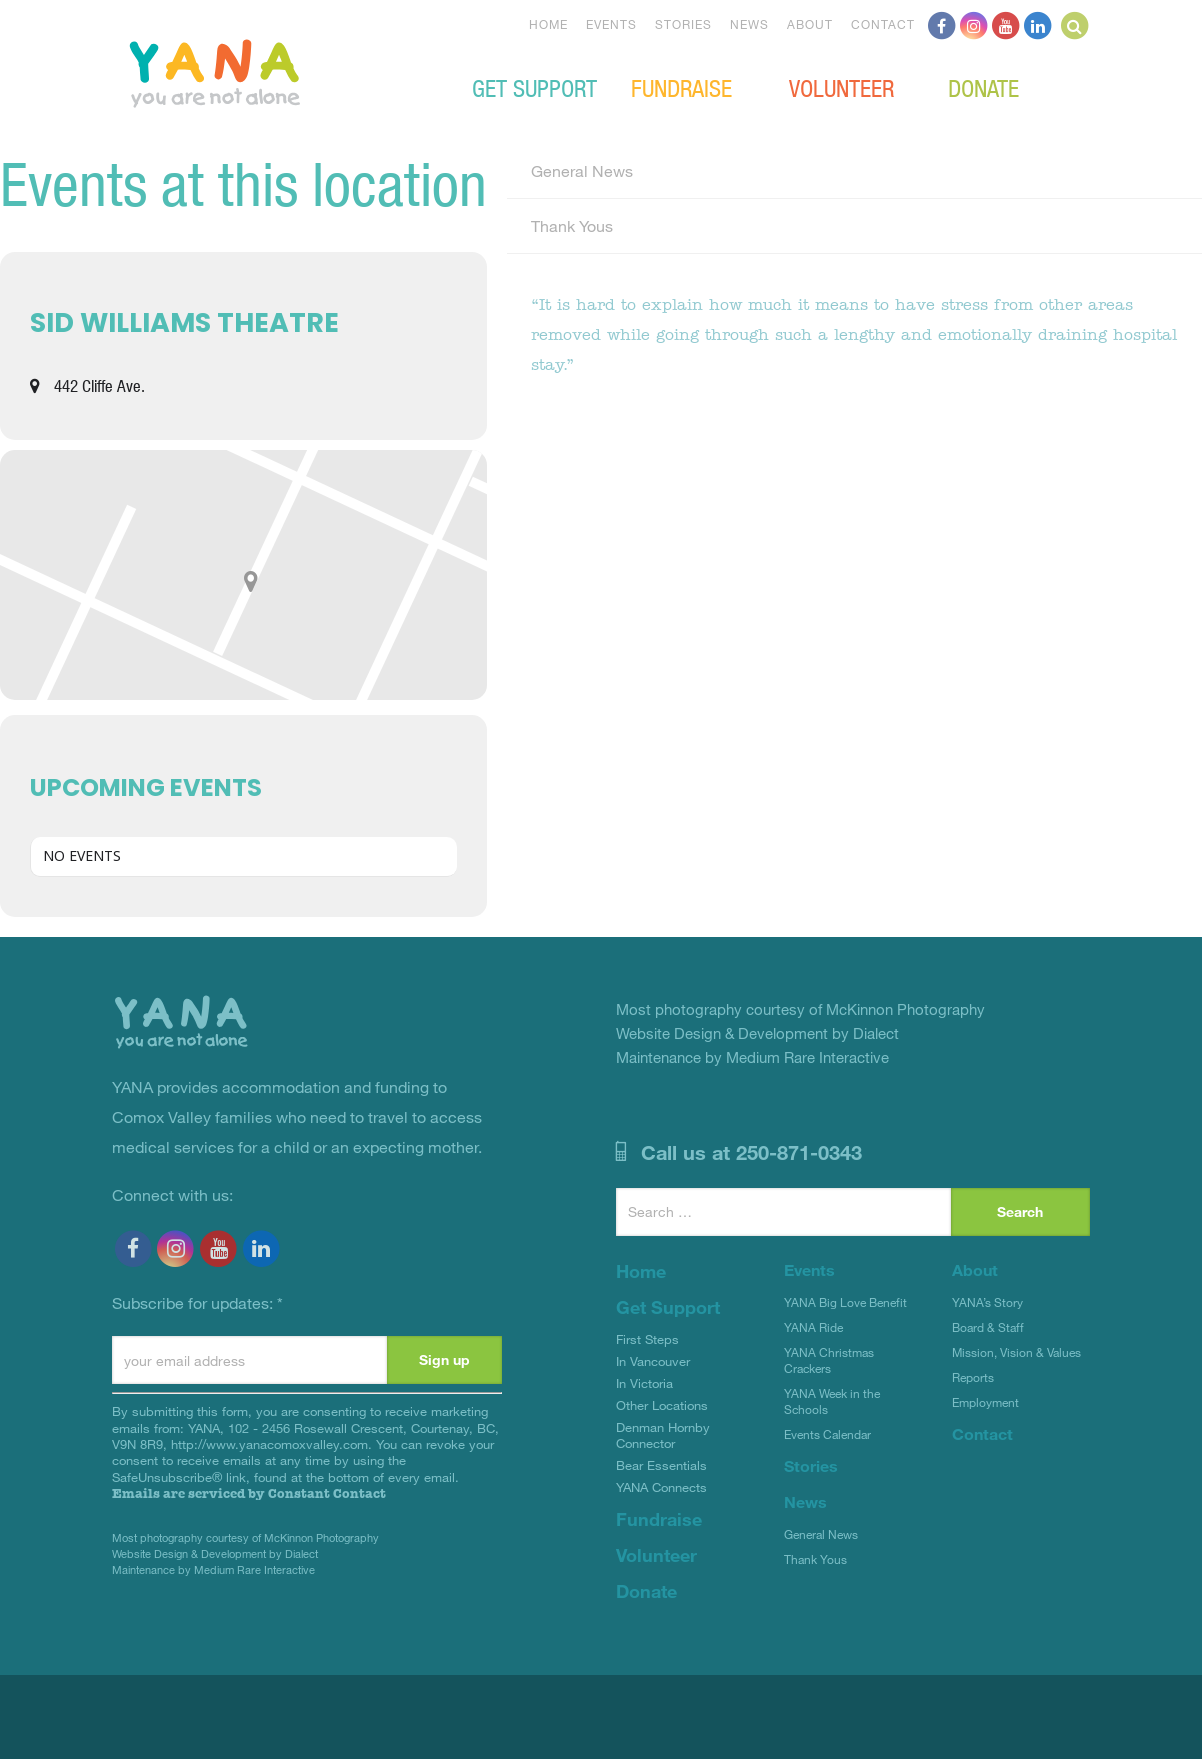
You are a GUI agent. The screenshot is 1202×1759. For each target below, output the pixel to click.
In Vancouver (653, 1361)
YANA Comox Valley (282, 71)
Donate (983, 87)
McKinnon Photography (321, 1537)
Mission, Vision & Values (1016, 1352)
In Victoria (644, 1383)
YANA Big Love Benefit (845, 1302)
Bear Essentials (661, 1465)
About (810, 24)
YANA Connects (661, 1487)
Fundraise (681, 87)
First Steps (647, 1339)
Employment (985, 1402)
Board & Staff (988, 1327)
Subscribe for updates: (197, 1302)
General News (582, 170)
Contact (883, 24)
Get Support (534, 87)
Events (611, 24)
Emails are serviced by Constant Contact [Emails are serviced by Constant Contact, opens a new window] (249, 1493)
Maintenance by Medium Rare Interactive (213, 1569)
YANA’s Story (987, 1302)
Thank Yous (572, 225)
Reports (973, 1377)
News (749, 24)
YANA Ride (813, 1327)
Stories (683, 24)
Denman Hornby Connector (663, 1435)
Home (548, 24)
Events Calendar (827, 1434)
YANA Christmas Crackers (829, 1360)
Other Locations (662, 1405)
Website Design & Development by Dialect (215, 1553)
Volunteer (841, 87)
